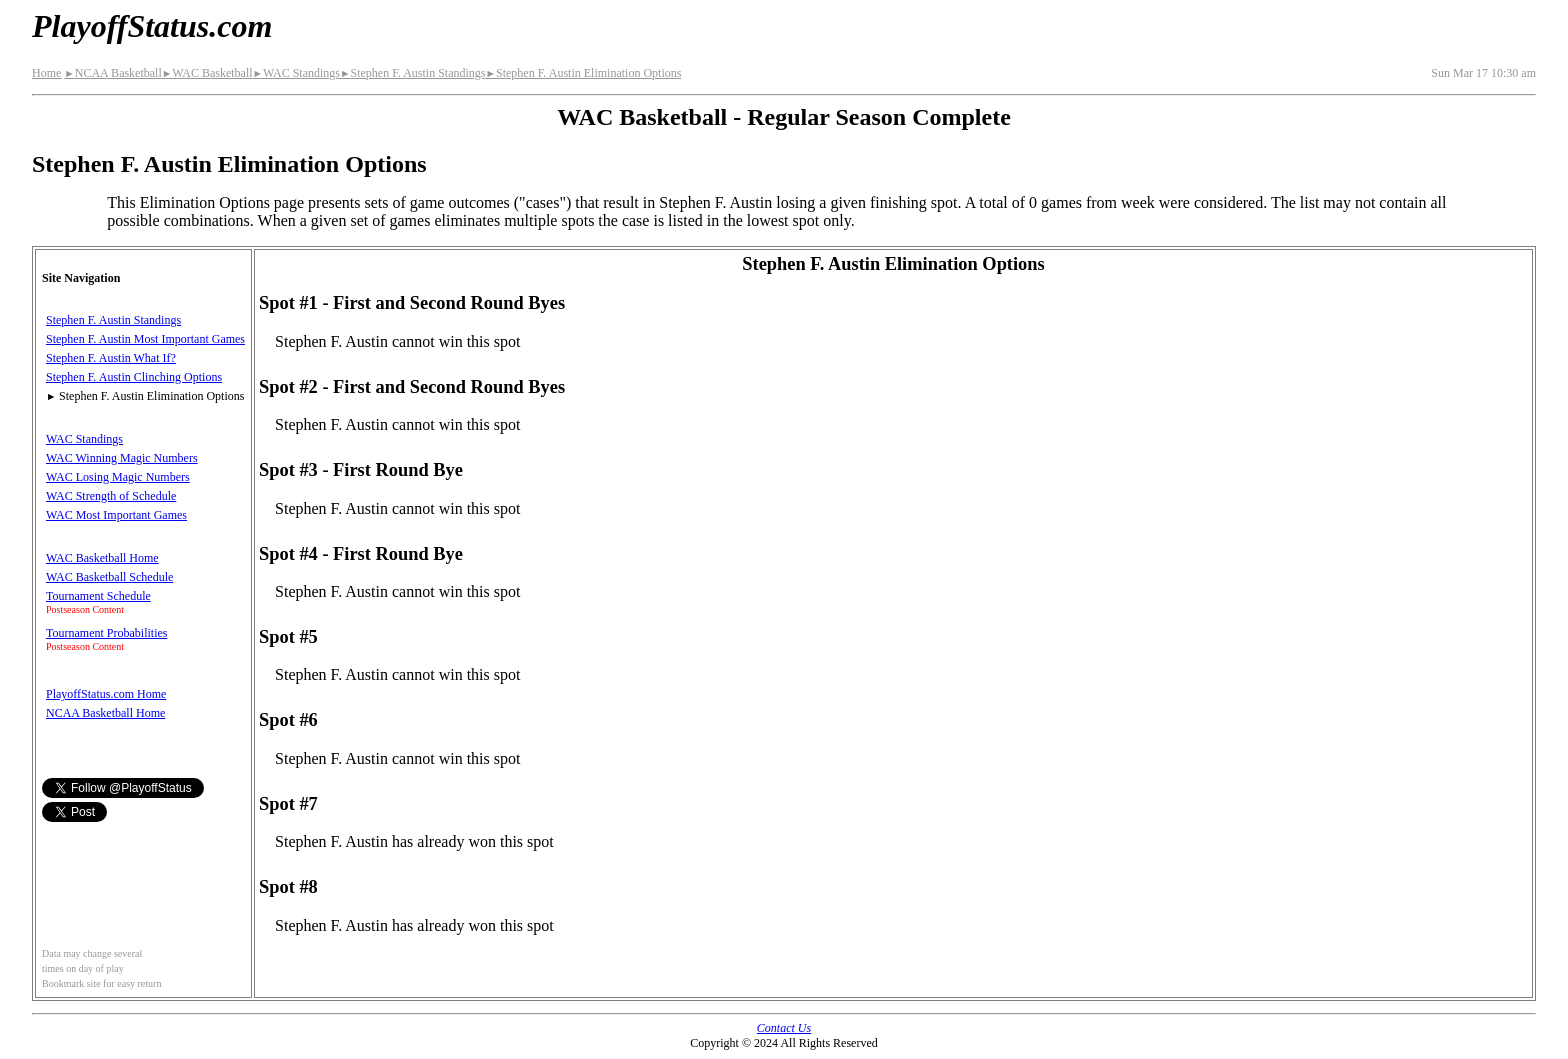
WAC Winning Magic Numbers (122, 458)
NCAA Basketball (112, 73)
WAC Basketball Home (102, 558)
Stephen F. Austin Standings (413, 73)
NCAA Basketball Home (105, 713)
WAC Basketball (207, 73)
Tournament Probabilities (106, 633)
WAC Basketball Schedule (109, 577)
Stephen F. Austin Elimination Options (584, 73)
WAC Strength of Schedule (111, 496)
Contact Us (784, 1028)
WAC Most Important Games (116, 515)
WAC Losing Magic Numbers (118, 477)
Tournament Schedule (98, 596)
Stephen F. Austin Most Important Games (145, 339)
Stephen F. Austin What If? (111, 358)
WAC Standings (296, 73)
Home (46, 73)
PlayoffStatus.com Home (106, 694)
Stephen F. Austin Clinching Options (134, 377)
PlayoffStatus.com (152, 26)
